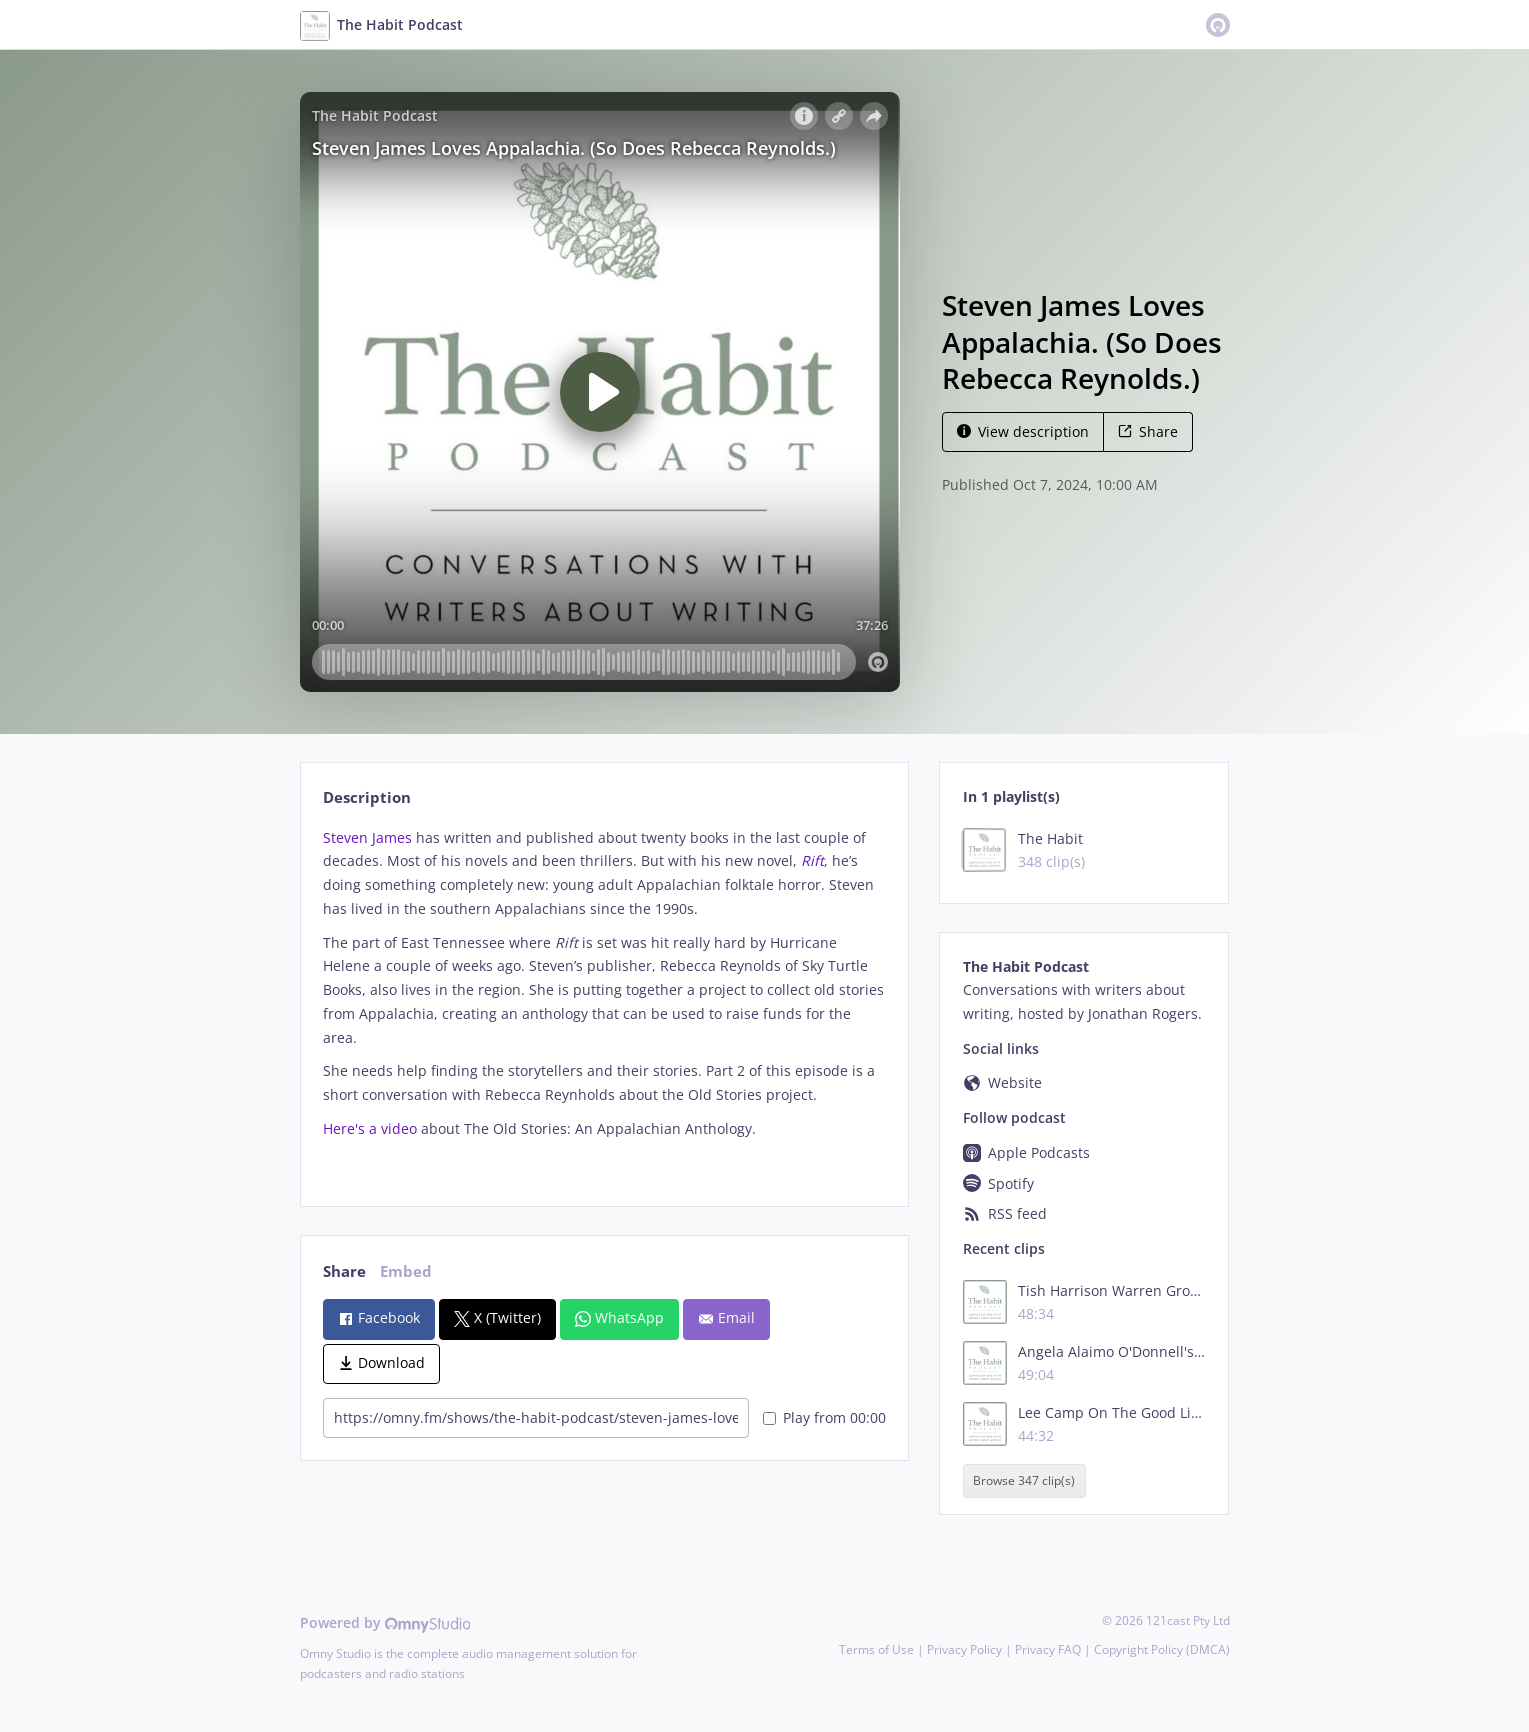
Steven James (367, 837)
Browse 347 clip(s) (1024, 1480)
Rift (812, 860)
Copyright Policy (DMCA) (1162, 1649)
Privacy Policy (964, 1649)
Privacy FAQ (1048, 1649)
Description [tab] (367, 797)
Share (1148, 431)
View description (1023, 431)
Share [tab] (344, 1271)
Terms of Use (876, 1649)
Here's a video (370, 1128)
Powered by (385, 1622)
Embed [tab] (406, 1271)
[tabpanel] (604, 1000)
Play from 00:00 (824, 1417)
